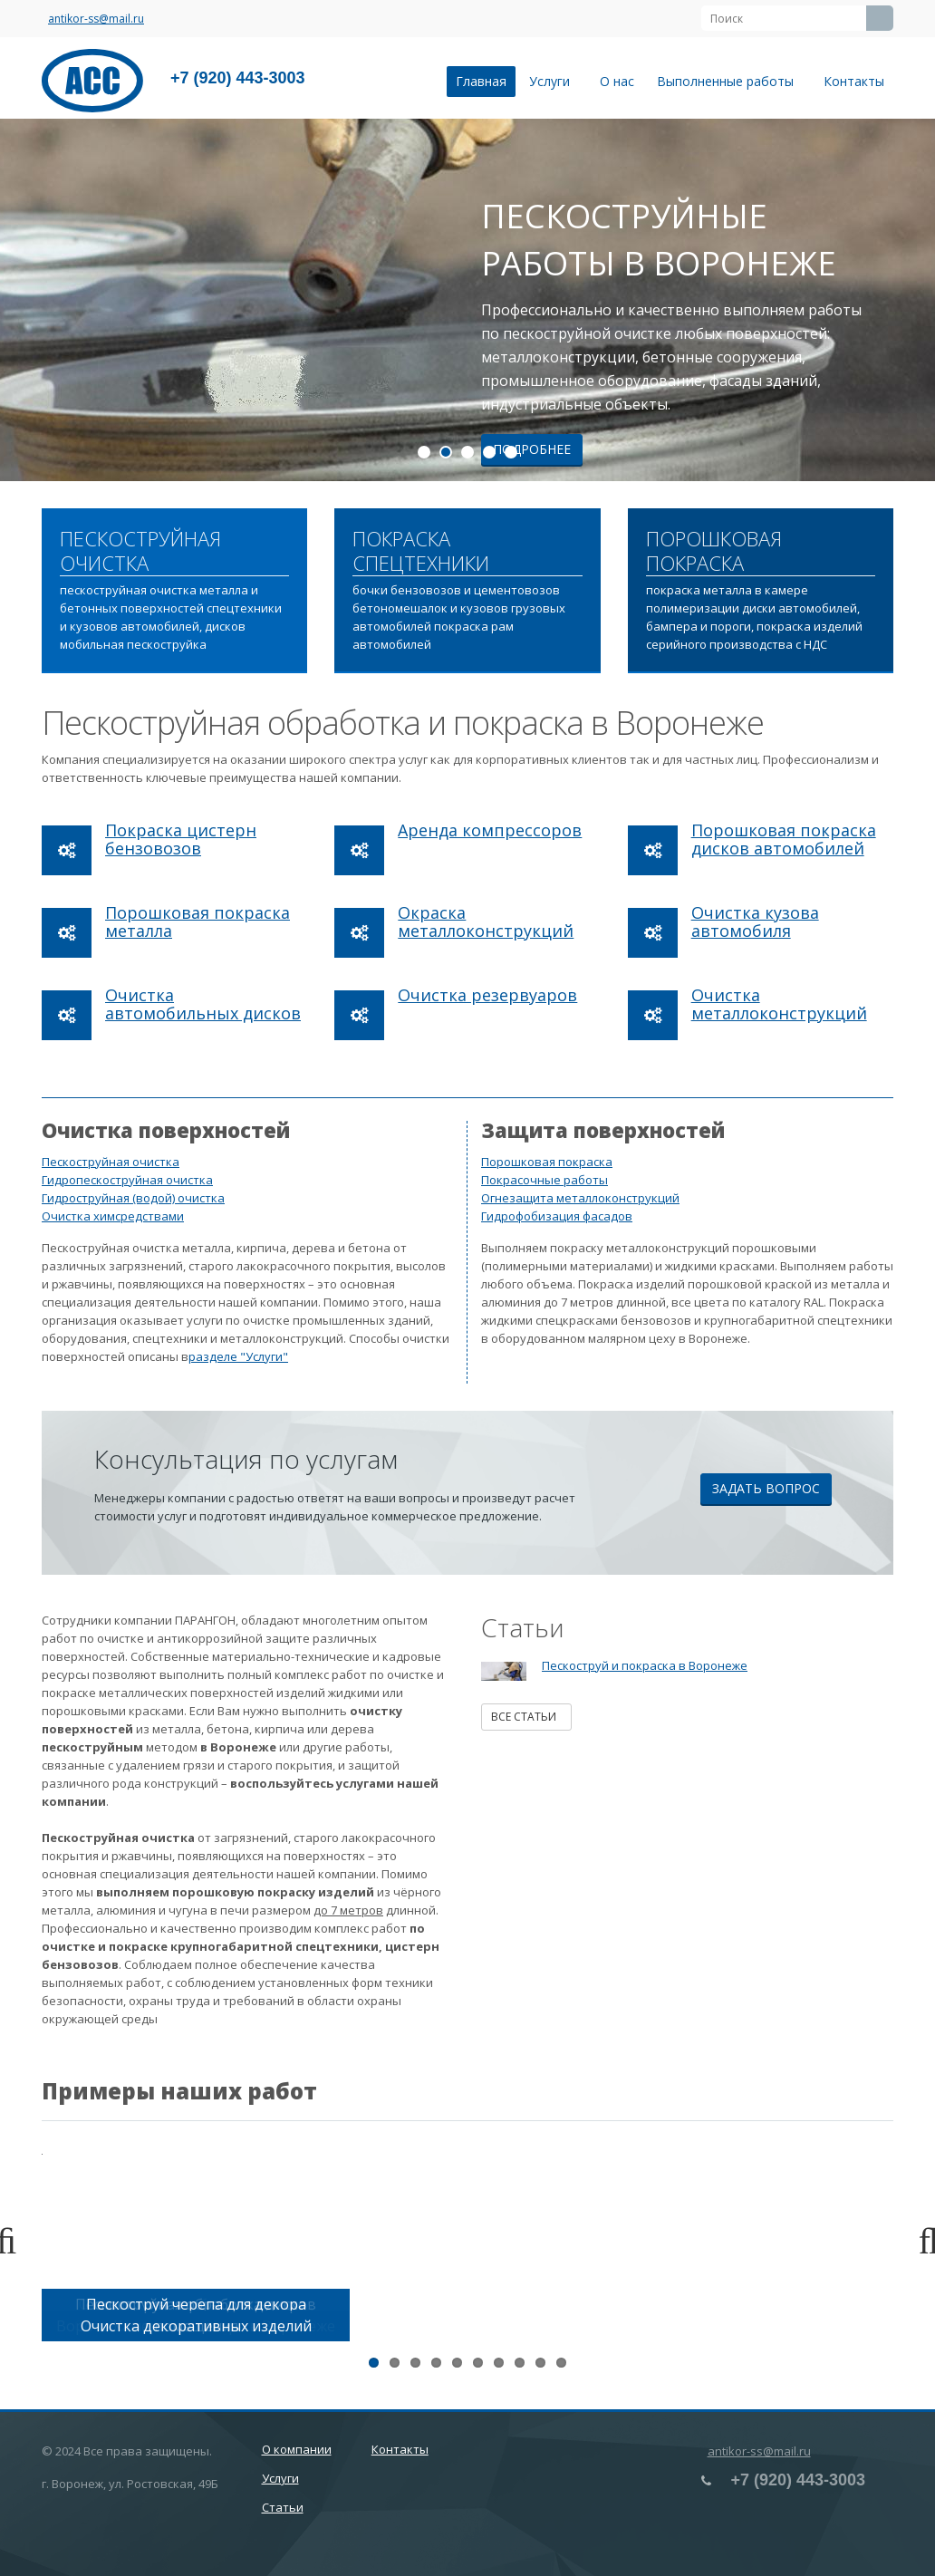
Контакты (854, 81)
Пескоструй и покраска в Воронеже (644, 1665)
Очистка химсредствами (113, 1216)
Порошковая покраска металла (197, 921)
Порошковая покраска (546, 1161)
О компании (297, 2449)
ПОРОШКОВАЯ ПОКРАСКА (714, 551)
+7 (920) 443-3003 (237, 78)
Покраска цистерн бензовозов (180, 839)
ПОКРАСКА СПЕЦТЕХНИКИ (420, 551)
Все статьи (526, 1716)
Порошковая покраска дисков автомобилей (783, 839)
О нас (617, 81)
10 (561, 2363)
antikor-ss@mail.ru (96, 18)
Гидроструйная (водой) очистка (133, 1198)
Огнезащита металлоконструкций (580, 1198)
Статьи (283, 2507)
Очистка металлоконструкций (779, 1004)
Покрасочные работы (544, 1180)
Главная (481, 81)
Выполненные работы (729, 81)
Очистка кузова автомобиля (755, 921)
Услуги (553, 81)
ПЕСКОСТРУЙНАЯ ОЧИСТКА (140, 551)
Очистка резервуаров (487, 995)
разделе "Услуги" (238, 1356)
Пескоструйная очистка (110, 1161)
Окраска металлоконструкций (486, 921)
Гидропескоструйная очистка (127, 1180)
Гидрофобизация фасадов (556, 1216)
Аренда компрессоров (490, 830)
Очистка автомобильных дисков (203, 1004)
